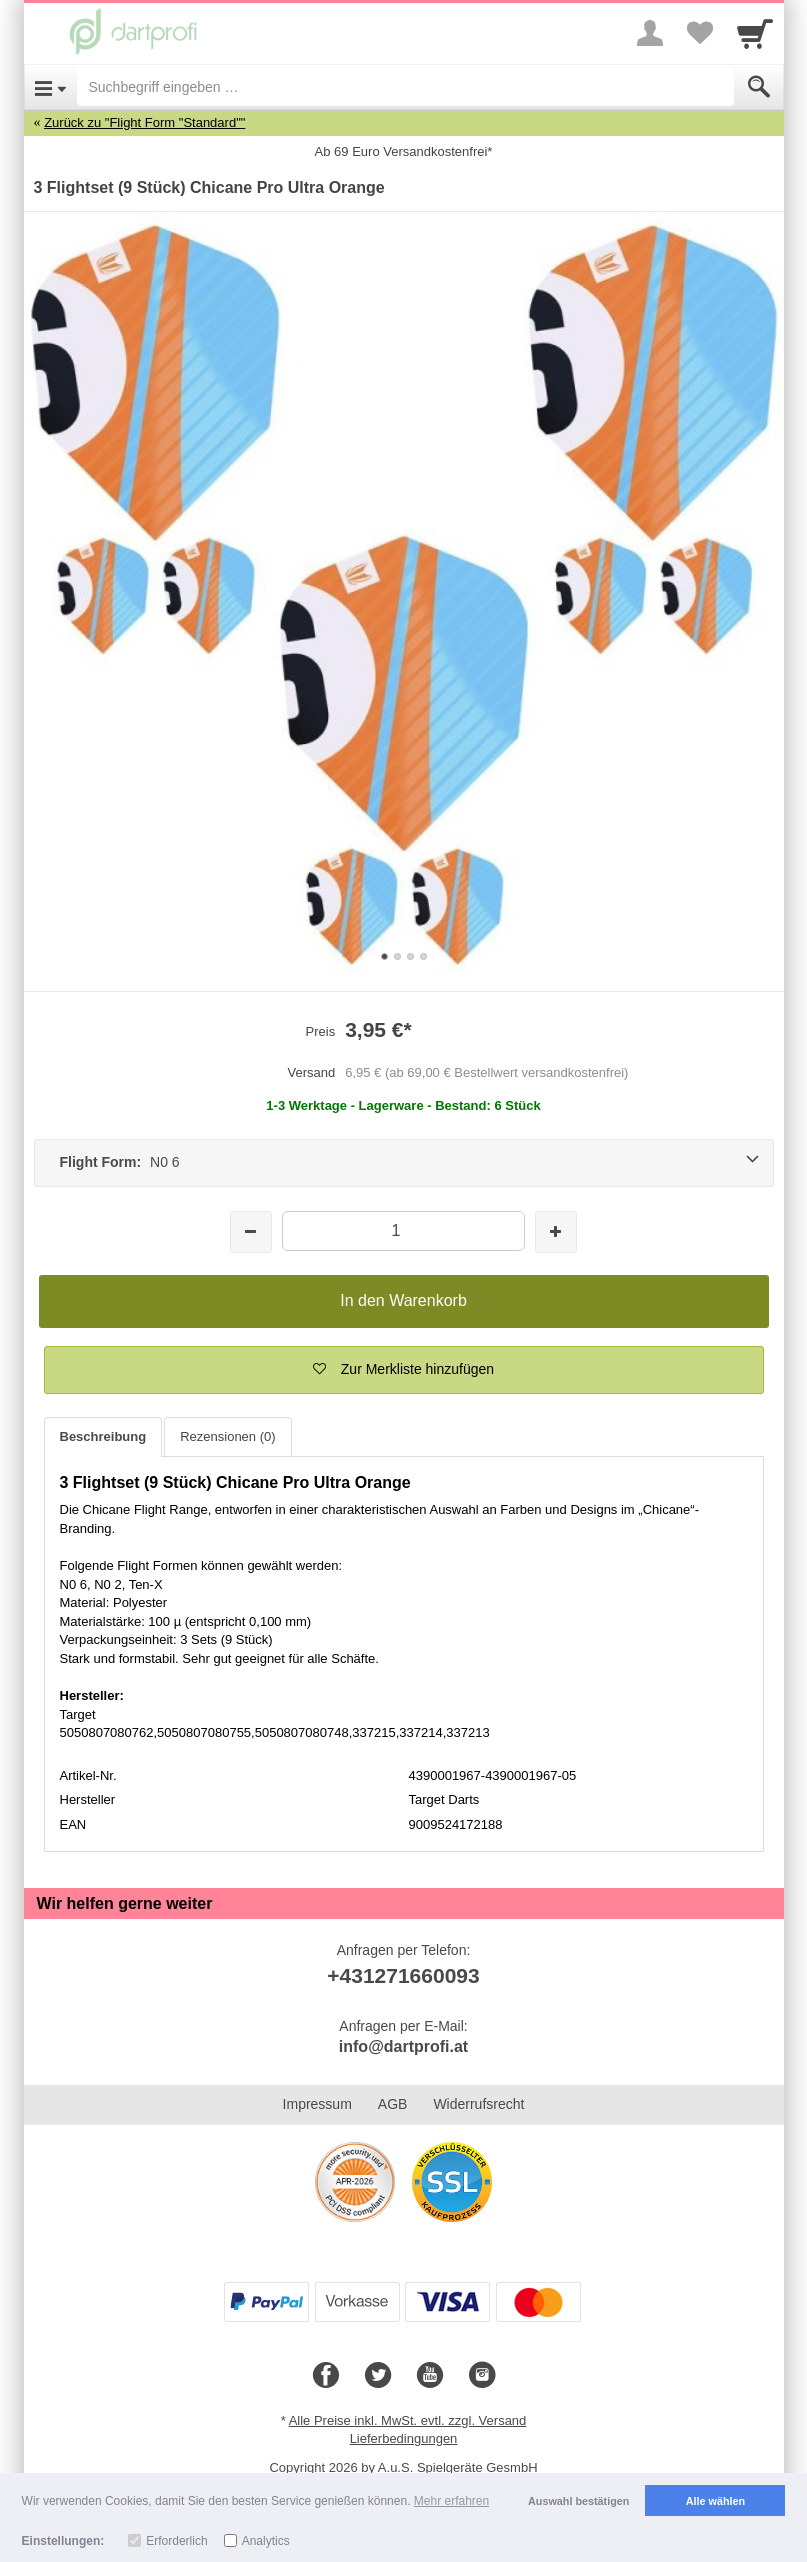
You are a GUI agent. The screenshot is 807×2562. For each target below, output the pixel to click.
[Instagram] (482, 2376)
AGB (393, 2104)
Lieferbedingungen (404, 2438)
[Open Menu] (50, 87)
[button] (404, 1370)
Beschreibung (103, 1436)
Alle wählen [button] (715, 2501)
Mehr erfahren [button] (451, 2501)
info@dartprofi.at (403, 2046)
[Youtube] (430, 2376)
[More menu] (650, 33)
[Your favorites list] (700, 33)
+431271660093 (403, 1975)
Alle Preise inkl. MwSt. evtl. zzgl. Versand (408, 2420)
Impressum (317, 2104)
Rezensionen (227, 1436)
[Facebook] (326, 2376)
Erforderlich (176, 2541)
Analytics (266, 2541)
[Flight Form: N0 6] (404, 1163)
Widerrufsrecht (478, 2104)
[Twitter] (378, 2376)
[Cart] (755, 33)
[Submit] (759, 87)
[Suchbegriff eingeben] (405, 87)
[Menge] (403, 1230)
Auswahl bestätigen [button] (578, 2501)
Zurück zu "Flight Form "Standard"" (144, 122)
